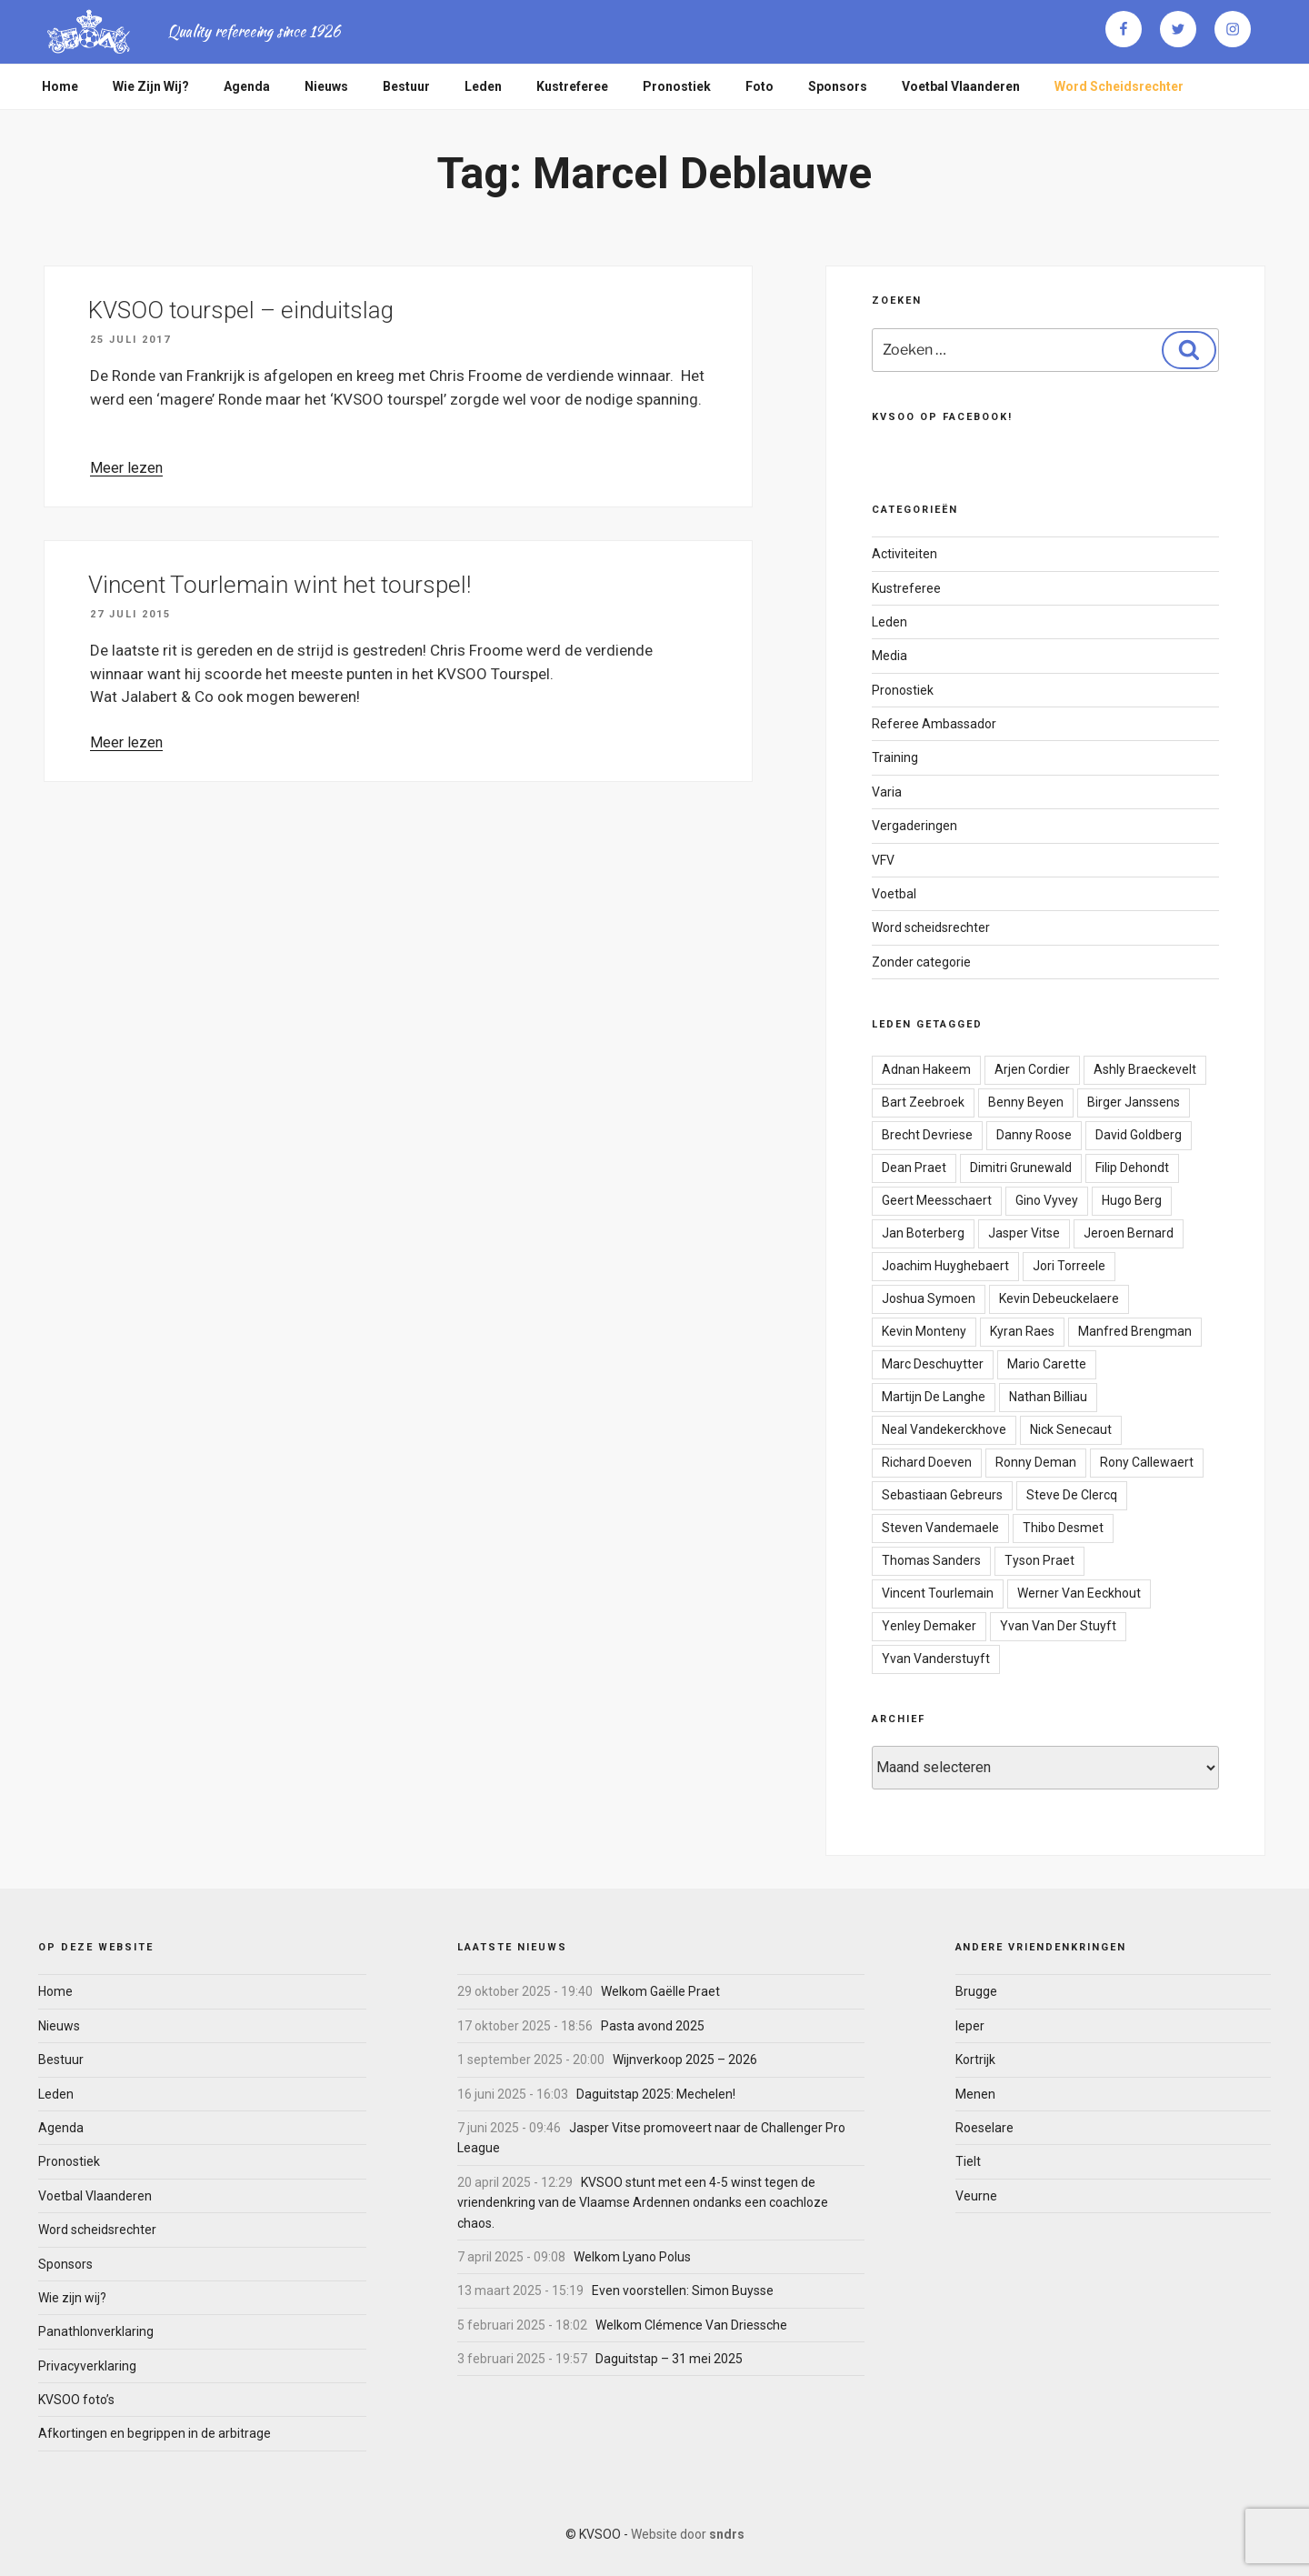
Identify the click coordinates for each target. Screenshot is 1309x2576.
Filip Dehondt (1132, 1167)
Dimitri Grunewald (1021, 1167)
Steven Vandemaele (940, 1527)
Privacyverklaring (87, 2366)
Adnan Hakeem (926, 1069)
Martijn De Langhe (933, 1396)
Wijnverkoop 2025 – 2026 (685, 2059)
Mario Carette (1046, 1364)
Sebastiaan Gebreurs (942, 1495)
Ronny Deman (1035, 1462)
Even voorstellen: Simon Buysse (683, 2290)
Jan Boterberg (923, 1233)
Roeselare (984, 2127)
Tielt (968, 2161)
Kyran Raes (1022, 1331)
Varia (887, 792)
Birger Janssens (1133, 1102)
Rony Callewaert (1147, 1462)
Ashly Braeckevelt (1145, 1069)
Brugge (976, 1991)
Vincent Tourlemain (938, 1593)
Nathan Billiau (1048, 1396)
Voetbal (894, 894)
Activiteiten (904, 553)
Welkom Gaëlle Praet (660, 1991)
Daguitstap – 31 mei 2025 (669, 2358)
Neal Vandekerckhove (944, 1429)
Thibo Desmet (1063, 1527)
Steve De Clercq (1071, 1495)
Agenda (247, 86)
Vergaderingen (914, 825)
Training (895, 757)
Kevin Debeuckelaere (1059, 1298)
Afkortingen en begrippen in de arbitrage (154, 2433)
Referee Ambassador (934, 724)
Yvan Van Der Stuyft (1058, 1626)
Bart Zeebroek (923, 1102)
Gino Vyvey (1046, 1200)
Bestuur (406, 86)
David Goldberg (1138, 1135)
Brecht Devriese (927, 1135)
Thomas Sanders (931, 1560)
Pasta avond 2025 (652, 2026)
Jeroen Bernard (1129, 1233)
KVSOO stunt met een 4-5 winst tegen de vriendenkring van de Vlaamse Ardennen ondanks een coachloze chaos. (642, 2202)
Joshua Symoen (928, 1298)
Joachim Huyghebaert (945, 1265)
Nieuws (326, 86)
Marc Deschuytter (933, 1364)
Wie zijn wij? (151, 86)
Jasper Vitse (1024, 1233)
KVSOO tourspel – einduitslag (241, 310)
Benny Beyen (1026, 1102)
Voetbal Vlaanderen (961, 86)
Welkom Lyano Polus (632, 2257)
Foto (759, 86)
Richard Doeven (927, 1462)
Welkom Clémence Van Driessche (691, 2325)
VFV (883, 860)
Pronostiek (677, 86)
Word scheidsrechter (1119, 86)
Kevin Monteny (924, 1331)
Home (60, 86)
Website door (687, 2534)
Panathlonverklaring (96, 2331)
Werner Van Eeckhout (1079, 1593)
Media (889, 655)
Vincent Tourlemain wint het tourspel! (279, 584)
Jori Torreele (1069, 1265)
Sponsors (837, 86)
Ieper (969, 2026)
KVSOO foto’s (76, 2399)
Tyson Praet (1039, 1560)
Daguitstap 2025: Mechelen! (655, 2094)
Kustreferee (572, 86)
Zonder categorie (921, 962)
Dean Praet (914, 1167)
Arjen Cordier (1032, 1069)
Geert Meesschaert (937, 1200)
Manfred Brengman (1135, 1331)
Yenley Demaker (929, 1626)
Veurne (976, 2196)
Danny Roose (1034, 1135)
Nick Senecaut (1071, 1429)
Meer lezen (126, 467)
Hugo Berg (1132, 1200)
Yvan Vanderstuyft (936, 1658)
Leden (483, 86)
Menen (975, 2094)
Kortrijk (975, 2059)
